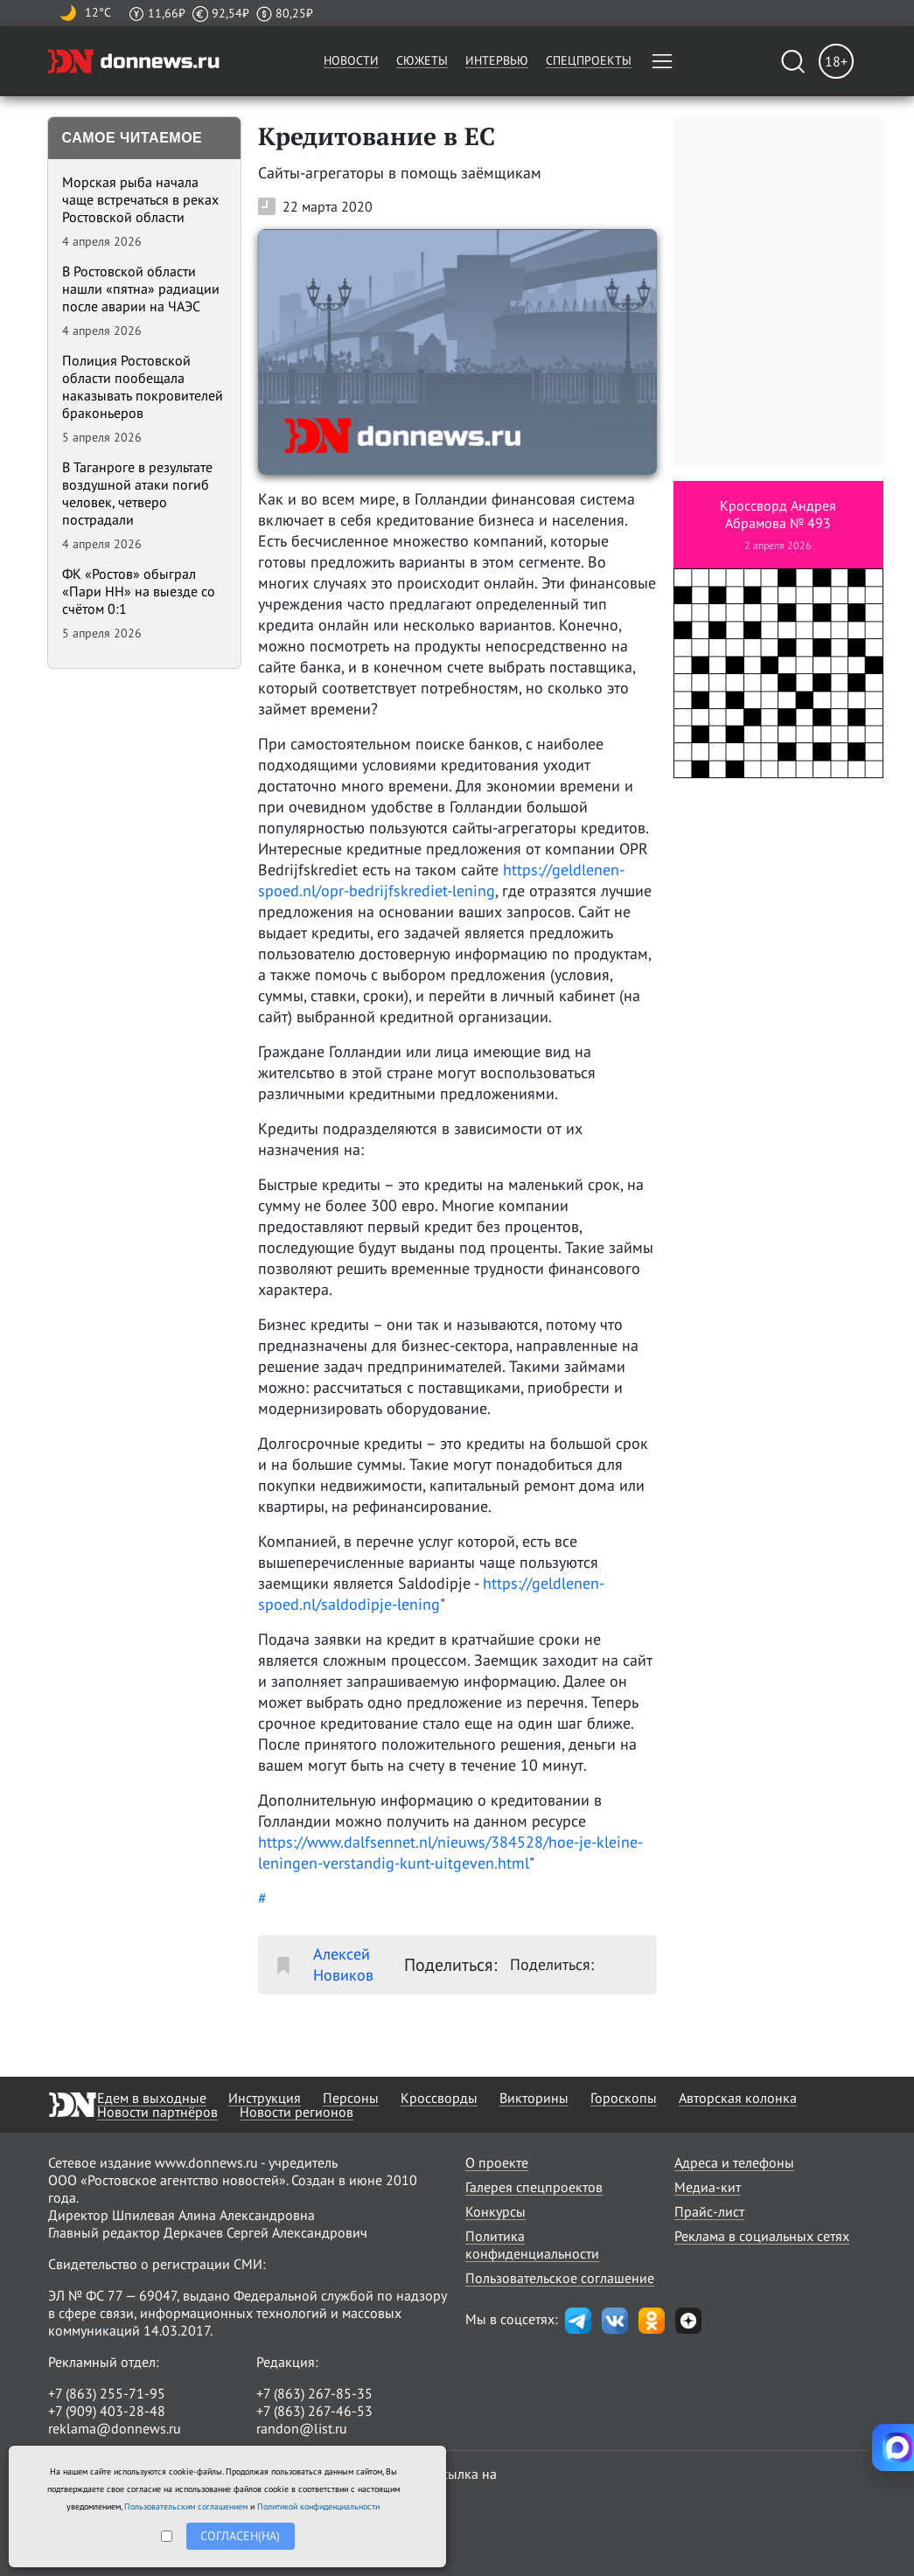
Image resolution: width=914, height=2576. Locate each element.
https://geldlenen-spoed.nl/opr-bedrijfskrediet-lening (441, 880)
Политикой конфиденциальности (318, 2506)
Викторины (534, 2097)
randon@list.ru (301, 2428)
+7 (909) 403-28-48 (106, 2410)
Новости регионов (296, 2111)
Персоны (351, 2097)
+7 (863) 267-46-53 (314, 2410)
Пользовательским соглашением (186, 2506)
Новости (351, 60)
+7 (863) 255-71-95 (106, 2393)
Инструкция (264, 2097)
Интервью (496, 60)
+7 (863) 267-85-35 (314, 2393)
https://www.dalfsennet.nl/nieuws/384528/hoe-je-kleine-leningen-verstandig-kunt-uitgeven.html (450, 1852)
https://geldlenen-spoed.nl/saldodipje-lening (431, 1593)
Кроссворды (439, 2097)
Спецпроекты (588, 60)
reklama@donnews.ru (114, 2428)
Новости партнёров (157, 2111)
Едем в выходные (151, 2097)
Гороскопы (623, 2097)
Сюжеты (422, 60)
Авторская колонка (738, 2097)
